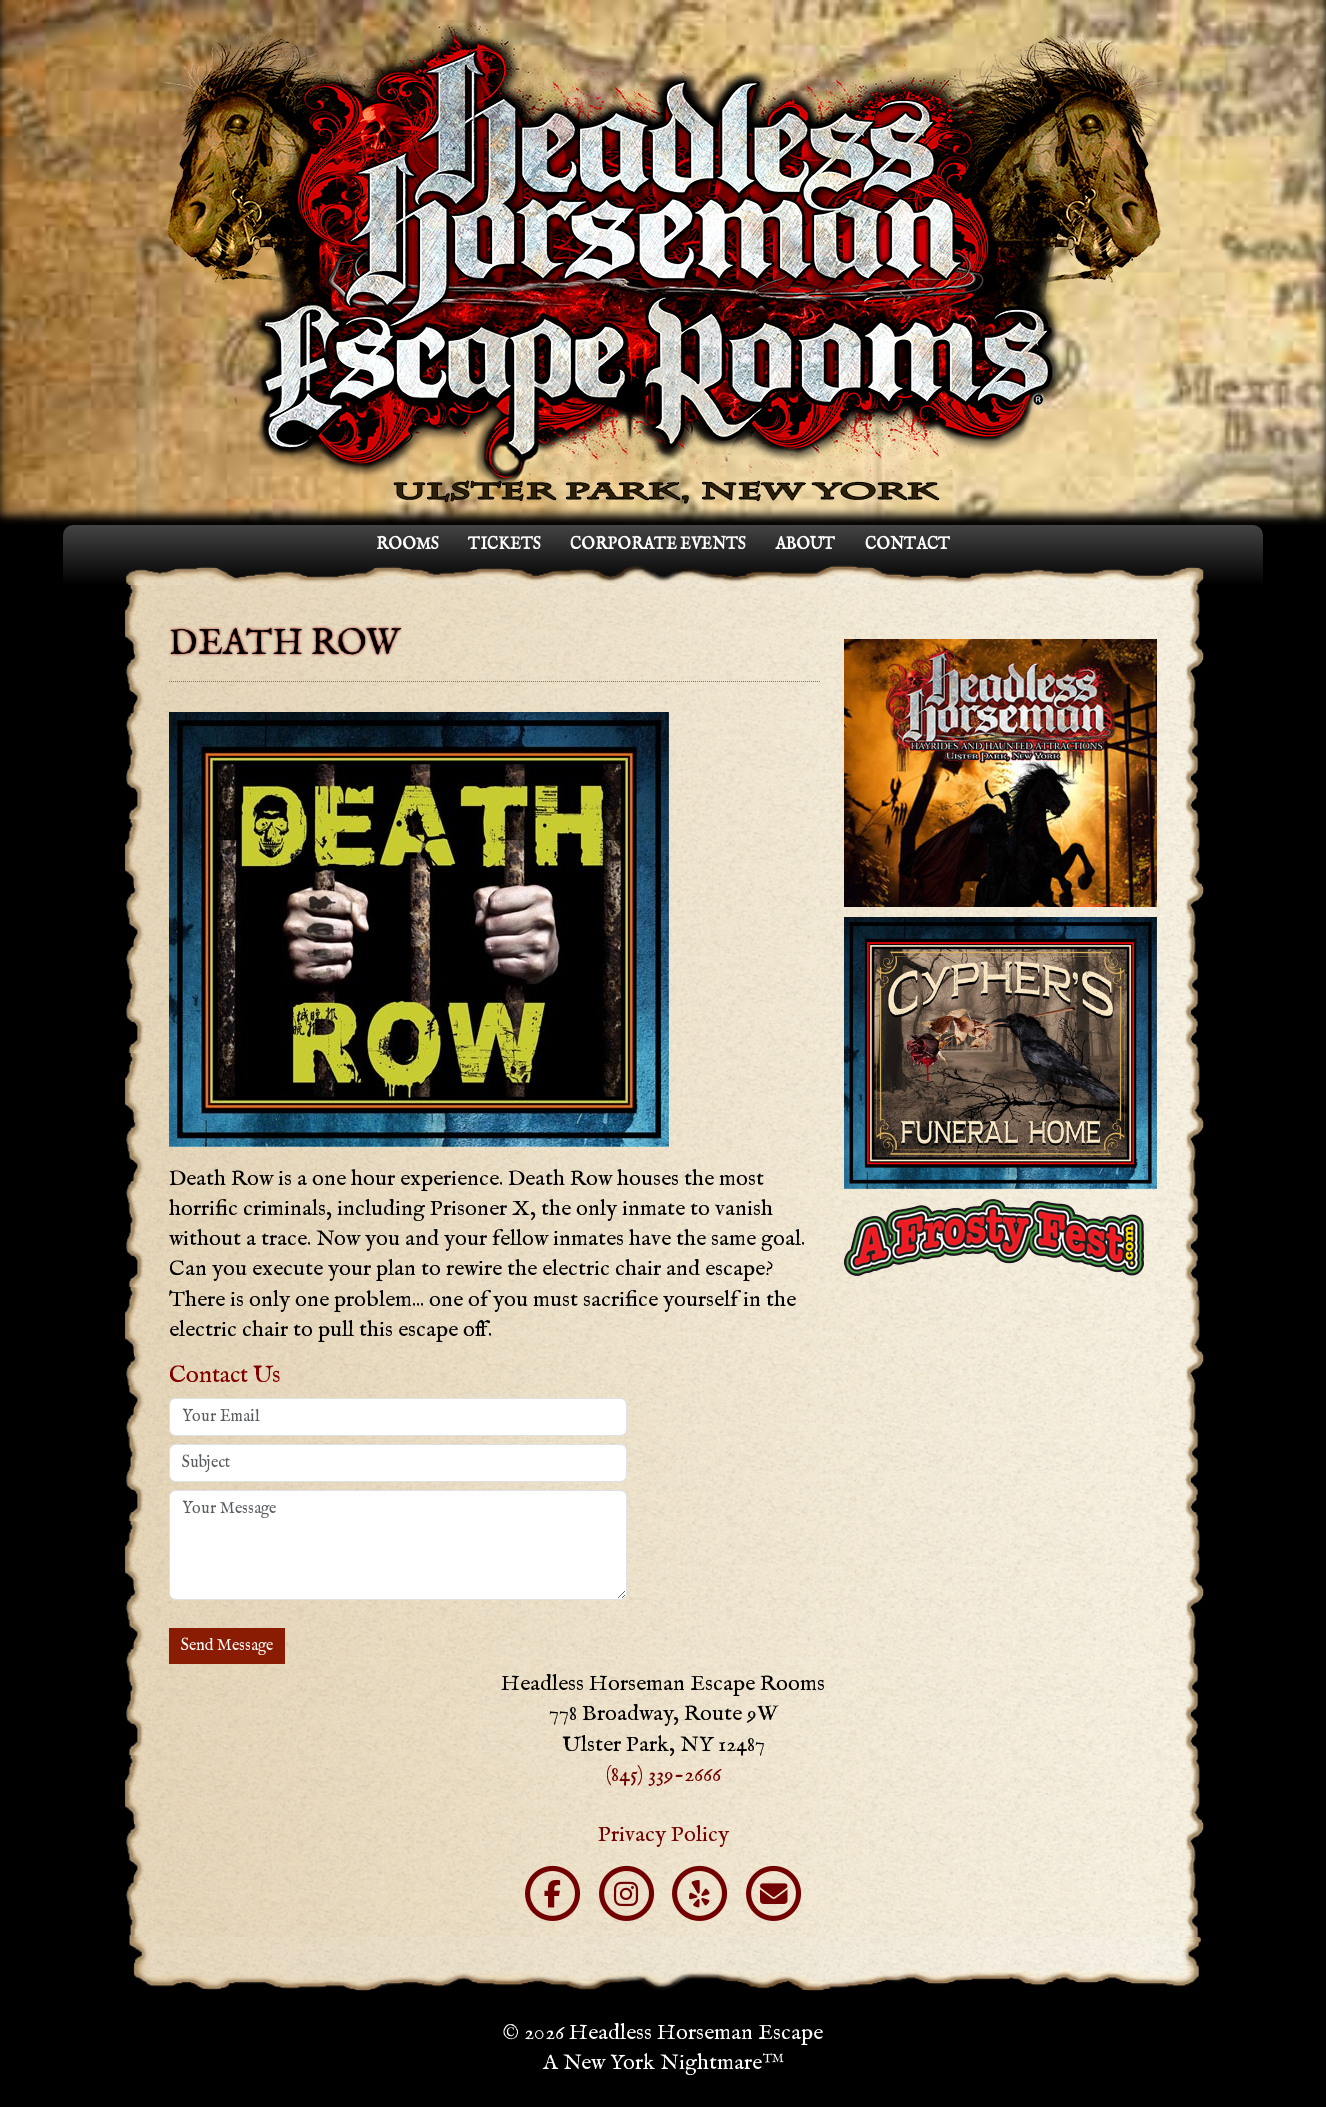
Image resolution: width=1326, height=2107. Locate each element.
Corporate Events (657, 544)
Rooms (407, 544)
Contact (907, 544)
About (805, 544)
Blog (1291, 2092)
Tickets (504, 544)
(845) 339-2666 (663, 1774)
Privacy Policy (663, 1834)
